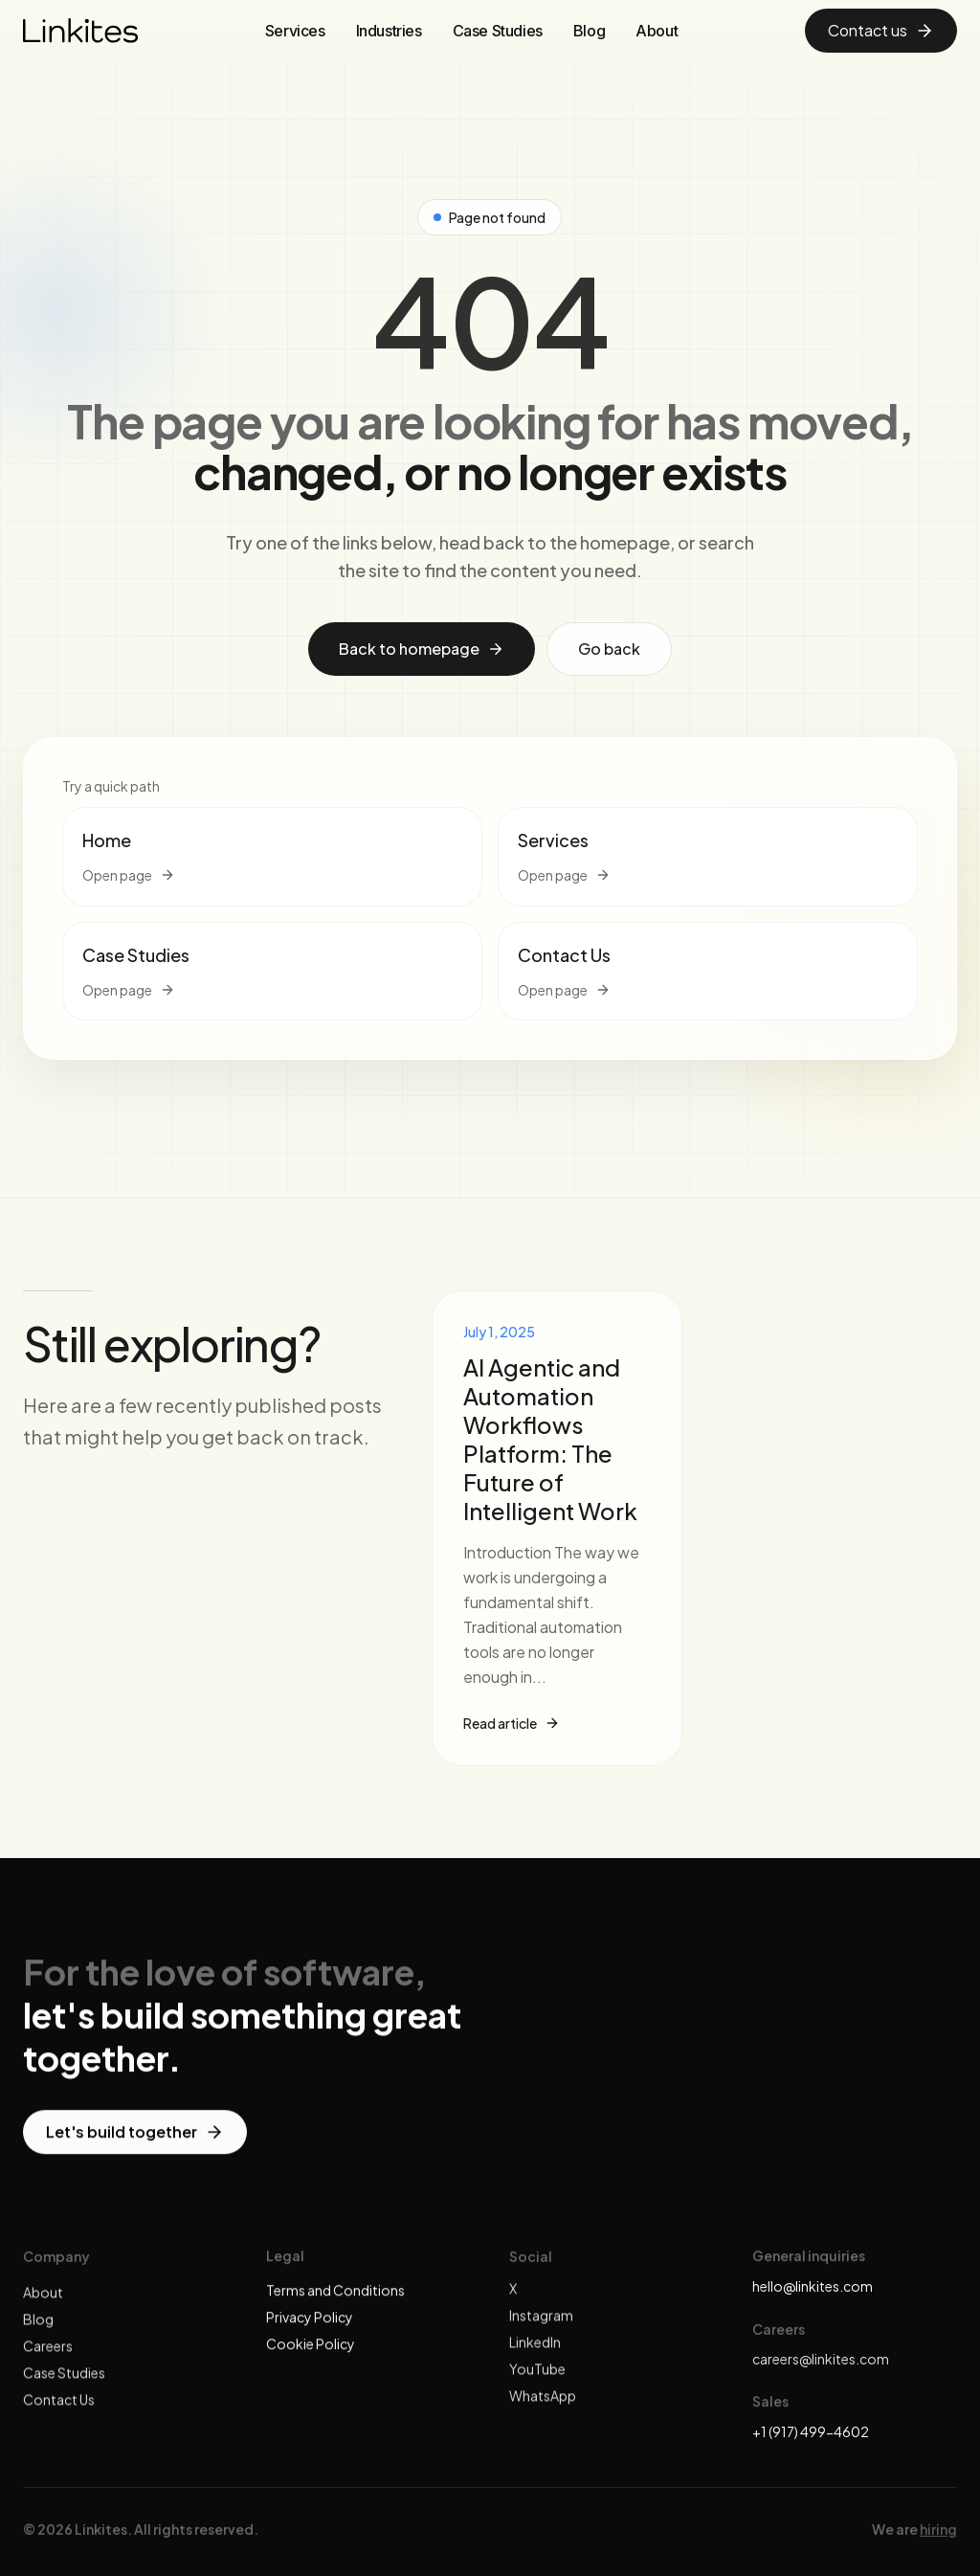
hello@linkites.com (812, 2286)
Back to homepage (421, 648)
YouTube (537, 2380)
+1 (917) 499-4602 (810, 2431)
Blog (589, 30)
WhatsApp (542, 2407)
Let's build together (135, 2136)
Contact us (881, 30)
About (656, 30)
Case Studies (498, 30)
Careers (48, 2357)
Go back (609, 648)
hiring (938, 2536)
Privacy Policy (309, 2321)
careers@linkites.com (820, 2358)
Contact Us (59, 2411)
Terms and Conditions (335, 2294)
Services (295, 30)
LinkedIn (535, 2354)
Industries (389, 30)
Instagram (541, 2327)
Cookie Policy (310, 2348)
